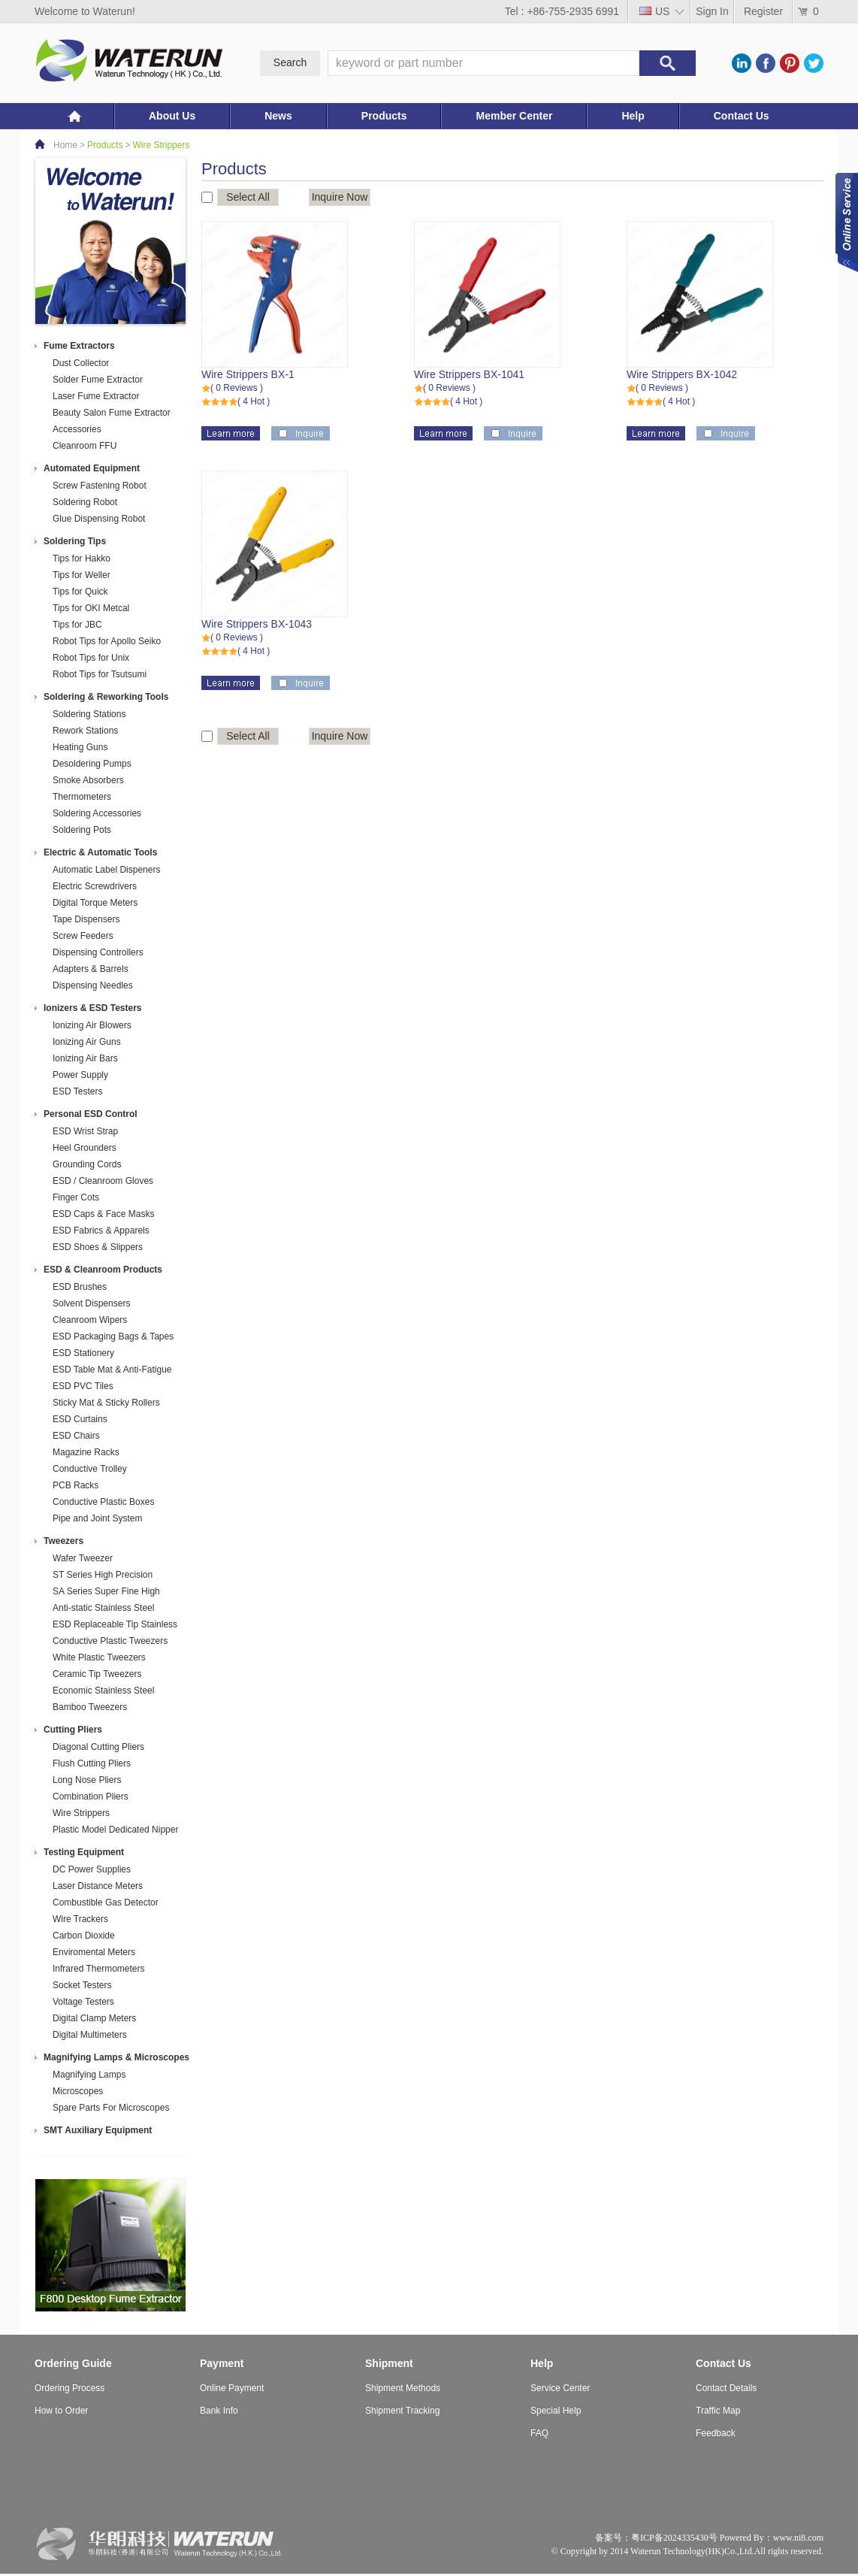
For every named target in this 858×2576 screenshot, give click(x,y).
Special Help (555, 2410)
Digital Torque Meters (95, 903)
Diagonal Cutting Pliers (98, 1747)
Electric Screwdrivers (95, 886)
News (278, 116)
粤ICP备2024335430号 (674, 2537)
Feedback (716, 2433)
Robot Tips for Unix (91, 657)
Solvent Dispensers (91, 1303)
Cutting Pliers (73, 1729)
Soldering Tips (75, 541)
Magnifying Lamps (89, 2074)
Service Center (560, 2388)
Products (384, 116)
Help (632, 116)
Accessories (77, 429)
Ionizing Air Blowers (92, 1025)
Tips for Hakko (81, 558)
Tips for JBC (77, 624)
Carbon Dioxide (84, 1935)
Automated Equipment (92, 468)
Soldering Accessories (97, 813)
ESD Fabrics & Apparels (101, 1230)
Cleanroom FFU (84, 445)
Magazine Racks (86, 1452)
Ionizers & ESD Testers (93, 1008)
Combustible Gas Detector (106, 1902)
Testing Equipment (84, 1852)
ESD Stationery (83, 1353)
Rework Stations (85, 730)
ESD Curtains (80, 1419)
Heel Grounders (84, 1148)
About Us (172, 116)
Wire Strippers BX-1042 (682, 374)
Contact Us (741, 116)
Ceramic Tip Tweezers (97, 1674)
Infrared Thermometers (99, 1968)
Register (763, 11)
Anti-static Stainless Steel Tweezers (103, 1609)
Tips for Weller (81, 575)
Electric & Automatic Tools (100, 852)
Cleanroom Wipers (90, 1320)
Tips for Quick (80, 591)
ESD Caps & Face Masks (103, 1214)
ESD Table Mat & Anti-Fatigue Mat (112, 1370)
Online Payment (232, 2388)
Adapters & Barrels (90, 969)
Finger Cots (76, 1197)
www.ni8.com (798, 2537)
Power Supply (80, 1075)
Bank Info (219, 2410)
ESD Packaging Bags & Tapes (113, 1336)
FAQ (539, 2433)
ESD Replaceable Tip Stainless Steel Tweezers (115, 1625)
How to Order (61, 2410)
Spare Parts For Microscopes (111, 2107)
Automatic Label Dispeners (106, 869)
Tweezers (63, 1541)
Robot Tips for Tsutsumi (100, 674)
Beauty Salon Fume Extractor (112, 412)
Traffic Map (718, 2410)
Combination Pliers (90, 1796)
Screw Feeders (83, 936)
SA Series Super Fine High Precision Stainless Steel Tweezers (106, 1592)
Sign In (712, 11)
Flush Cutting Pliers (92, 1763)
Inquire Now (340, 197)
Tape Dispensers (86, 919)
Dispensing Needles (93, 985)
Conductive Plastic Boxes (103, 1502)
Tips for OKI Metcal (91, 608)
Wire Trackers (80, 1919)
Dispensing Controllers (98, 952)
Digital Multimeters (90, 2035)
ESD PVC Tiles (83, 1386)
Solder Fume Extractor (98, 379)
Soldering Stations (89, 714)
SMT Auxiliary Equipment (98, 2130)
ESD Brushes (80, 1287)
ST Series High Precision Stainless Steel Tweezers (103, 1576)
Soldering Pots (82, 830)
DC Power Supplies (92, 1869)
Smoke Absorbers (88, 780)
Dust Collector (81, 363)
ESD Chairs (76, 1435)
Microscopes (78, 2091)
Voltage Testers (83, 2001)
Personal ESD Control (90, 1114)
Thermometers (82, 797)
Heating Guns (80, 747)
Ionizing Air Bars (85, 1058)
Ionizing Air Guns (87, 1042)
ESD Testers (77, 1091)
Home (65, 145)
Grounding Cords (87, 1164)
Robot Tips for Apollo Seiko (107, 641)
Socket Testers (82, 1985)
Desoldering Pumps (92, 763)
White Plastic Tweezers (99, 1657)
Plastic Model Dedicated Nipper (115, 1829)
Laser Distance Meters (98, 1886)
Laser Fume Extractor (96, 396)
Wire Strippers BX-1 (248, 374)
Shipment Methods (402, 2388)
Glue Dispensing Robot (99, 518)
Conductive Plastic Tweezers (110, 1641)
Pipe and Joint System (97, 1518)
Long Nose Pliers (87, 1780)
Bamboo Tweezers (90, 1707)
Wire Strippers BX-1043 (256, 624)
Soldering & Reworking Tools (106, 697)
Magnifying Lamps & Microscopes (116, 2057)
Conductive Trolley (90, 1469)
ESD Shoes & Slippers (98, 1247)
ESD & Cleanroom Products (103, 1269)
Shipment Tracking (402, 2410)
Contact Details (726, 2388)
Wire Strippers (160, 145)
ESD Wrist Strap (85, 1131)
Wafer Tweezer (83, 1558)
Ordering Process (69, 2388)
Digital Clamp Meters (94, 2018)
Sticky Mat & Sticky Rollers (106, 1402)
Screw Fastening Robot (100, 485)
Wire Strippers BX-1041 (469, 374)
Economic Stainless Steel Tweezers (103, 1691)
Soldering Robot (85, 502)
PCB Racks (75, 1485)
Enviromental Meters (94, 1952)
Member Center (514, 116)
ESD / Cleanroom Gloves (103, 1181)
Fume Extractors (79, 346)
